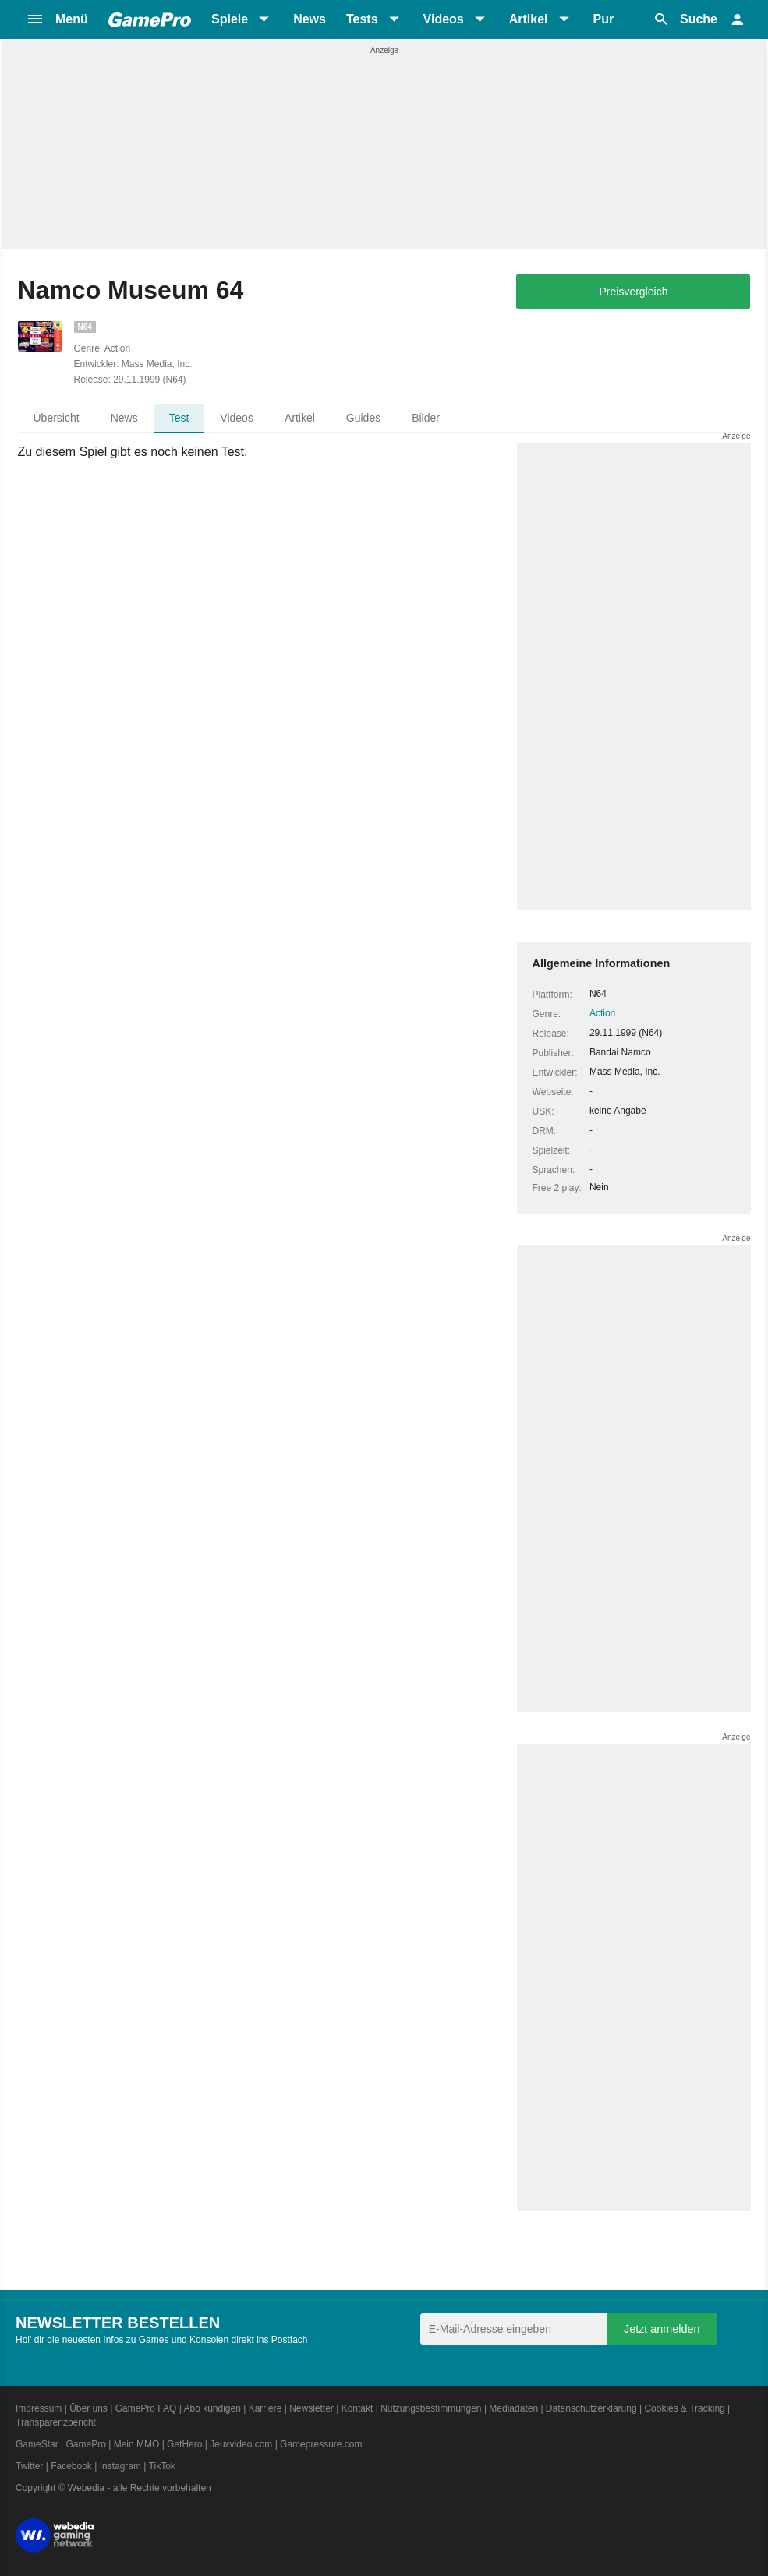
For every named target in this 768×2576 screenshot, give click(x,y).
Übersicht (57, 418)
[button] (57, 19)
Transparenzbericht (56, 2422)
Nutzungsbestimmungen (430, 2408)
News (309, 19)
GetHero (184, 2444)
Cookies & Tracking (684, 2408)
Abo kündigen (211, 2408)
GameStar (37, 2444)
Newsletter (311, 2408)
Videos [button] (443, 19)
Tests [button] (362, 19)
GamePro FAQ (146, 2408)
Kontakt (357, 2408)
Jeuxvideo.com (241, 2444)
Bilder (426, 418)
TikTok (162, 2466)
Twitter (29, 2466)
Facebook (71, 2466)
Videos (236, 418)
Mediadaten (513, 2408)
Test (179, 418)
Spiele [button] (229, 19)
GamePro (85, 2444)
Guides (363, 418)
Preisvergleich (634, 291)
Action (602, 1013)
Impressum (39, 2408)
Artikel (300, 418)
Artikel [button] (528, 19)
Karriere (265, 2408)
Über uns (88, 2408)
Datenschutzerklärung (591, 2408)
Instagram (120, 2466)
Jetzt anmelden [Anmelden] (662, 2329)
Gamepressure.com (321, 2444)
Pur (603, 19)
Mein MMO (137, 2444)
